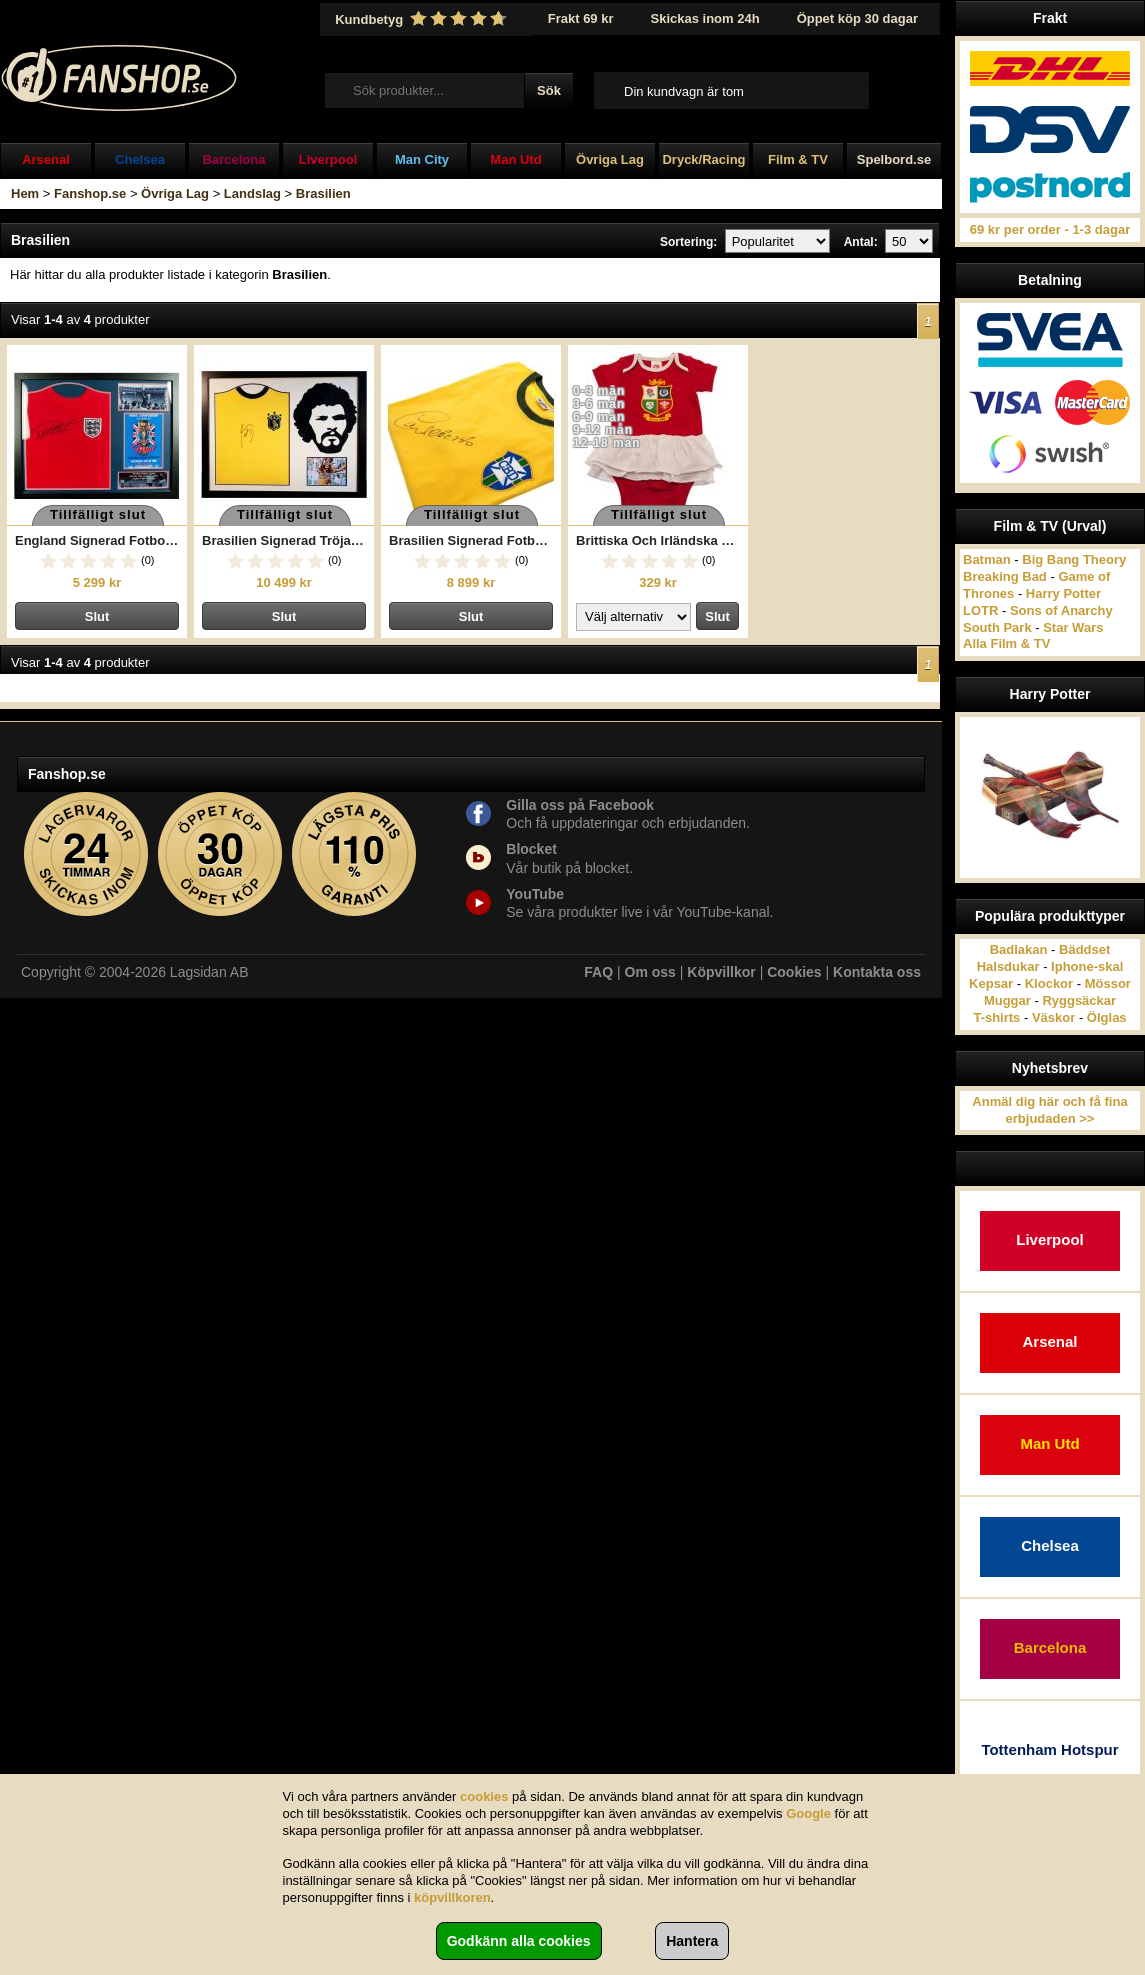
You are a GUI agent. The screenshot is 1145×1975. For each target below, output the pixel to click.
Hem (25, 193)
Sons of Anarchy (1061, 610)
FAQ (598, 972)
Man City (422, 159)
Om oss (650, 972)
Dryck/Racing (703, 159)
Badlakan (1019, 949)
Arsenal (46, 159)
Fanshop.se (90, 193)
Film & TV (798, 159)
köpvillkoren (452, 1897)
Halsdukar (1008, 966)
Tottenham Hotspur (1049, 1749)
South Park (997, 627)
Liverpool (328, 159)
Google (808, 1813)
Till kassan (898, 90)
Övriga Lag (610, 159)
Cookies (794, 972)
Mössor (1108, 983)
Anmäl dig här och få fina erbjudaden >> (1049, 1110)
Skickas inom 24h (705, 18)
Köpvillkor (721, 972)
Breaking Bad (1005, 576)
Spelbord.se (894, 159)
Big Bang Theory (1074, 559)
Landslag (252, 193)
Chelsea (140, 159)
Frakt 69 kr (581, 18)
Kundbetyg (423, 19)
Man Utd (515, 159)
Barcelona (234, 159)
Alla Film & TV (1006, 643)
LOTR (980, 610)
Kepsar (991, 983)
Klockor (1049, 983)
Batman (987, 559)
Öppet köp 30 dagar (857, 18)
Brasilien (323, 193)
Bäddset (1084, 949)
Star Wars (1073, 627)
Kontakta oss (877, 972)
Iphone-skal (1087, 966)
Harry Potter (1063, 593)
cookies (484, 1796)
